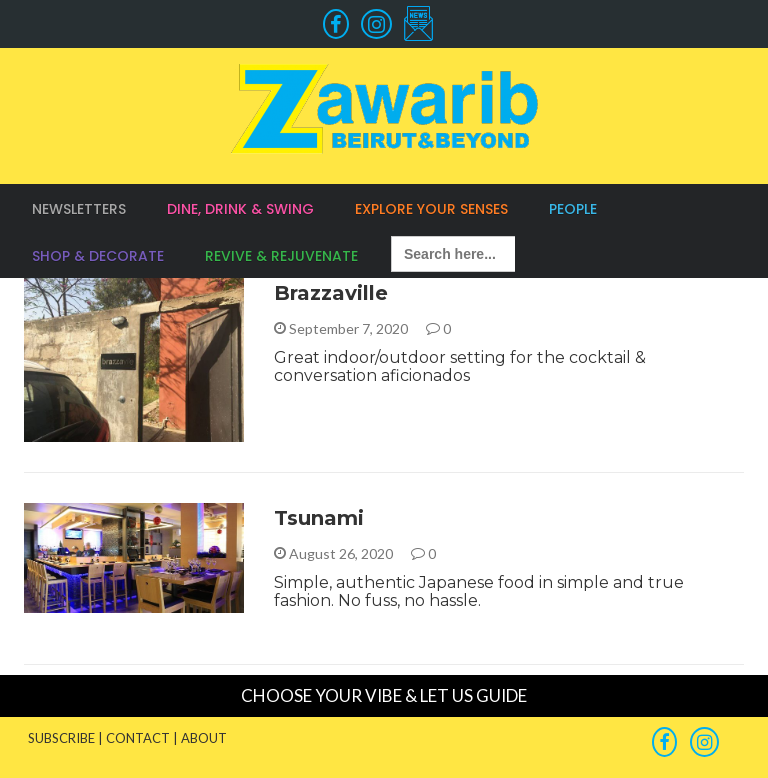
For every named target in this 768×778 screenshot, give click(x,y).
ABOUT (204, 738)
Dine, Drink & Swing (240, 209)
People (573, 209)
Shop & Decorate (98, 256)
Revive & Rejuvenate (281, 256)
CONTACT (138, 738)
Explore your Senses (431, 209)
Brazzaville (331, 293)
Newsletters (79, 209)
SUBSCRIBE (61, 738)
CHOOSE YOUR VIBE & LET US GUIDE (384, 695)
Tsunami (319, 518)
